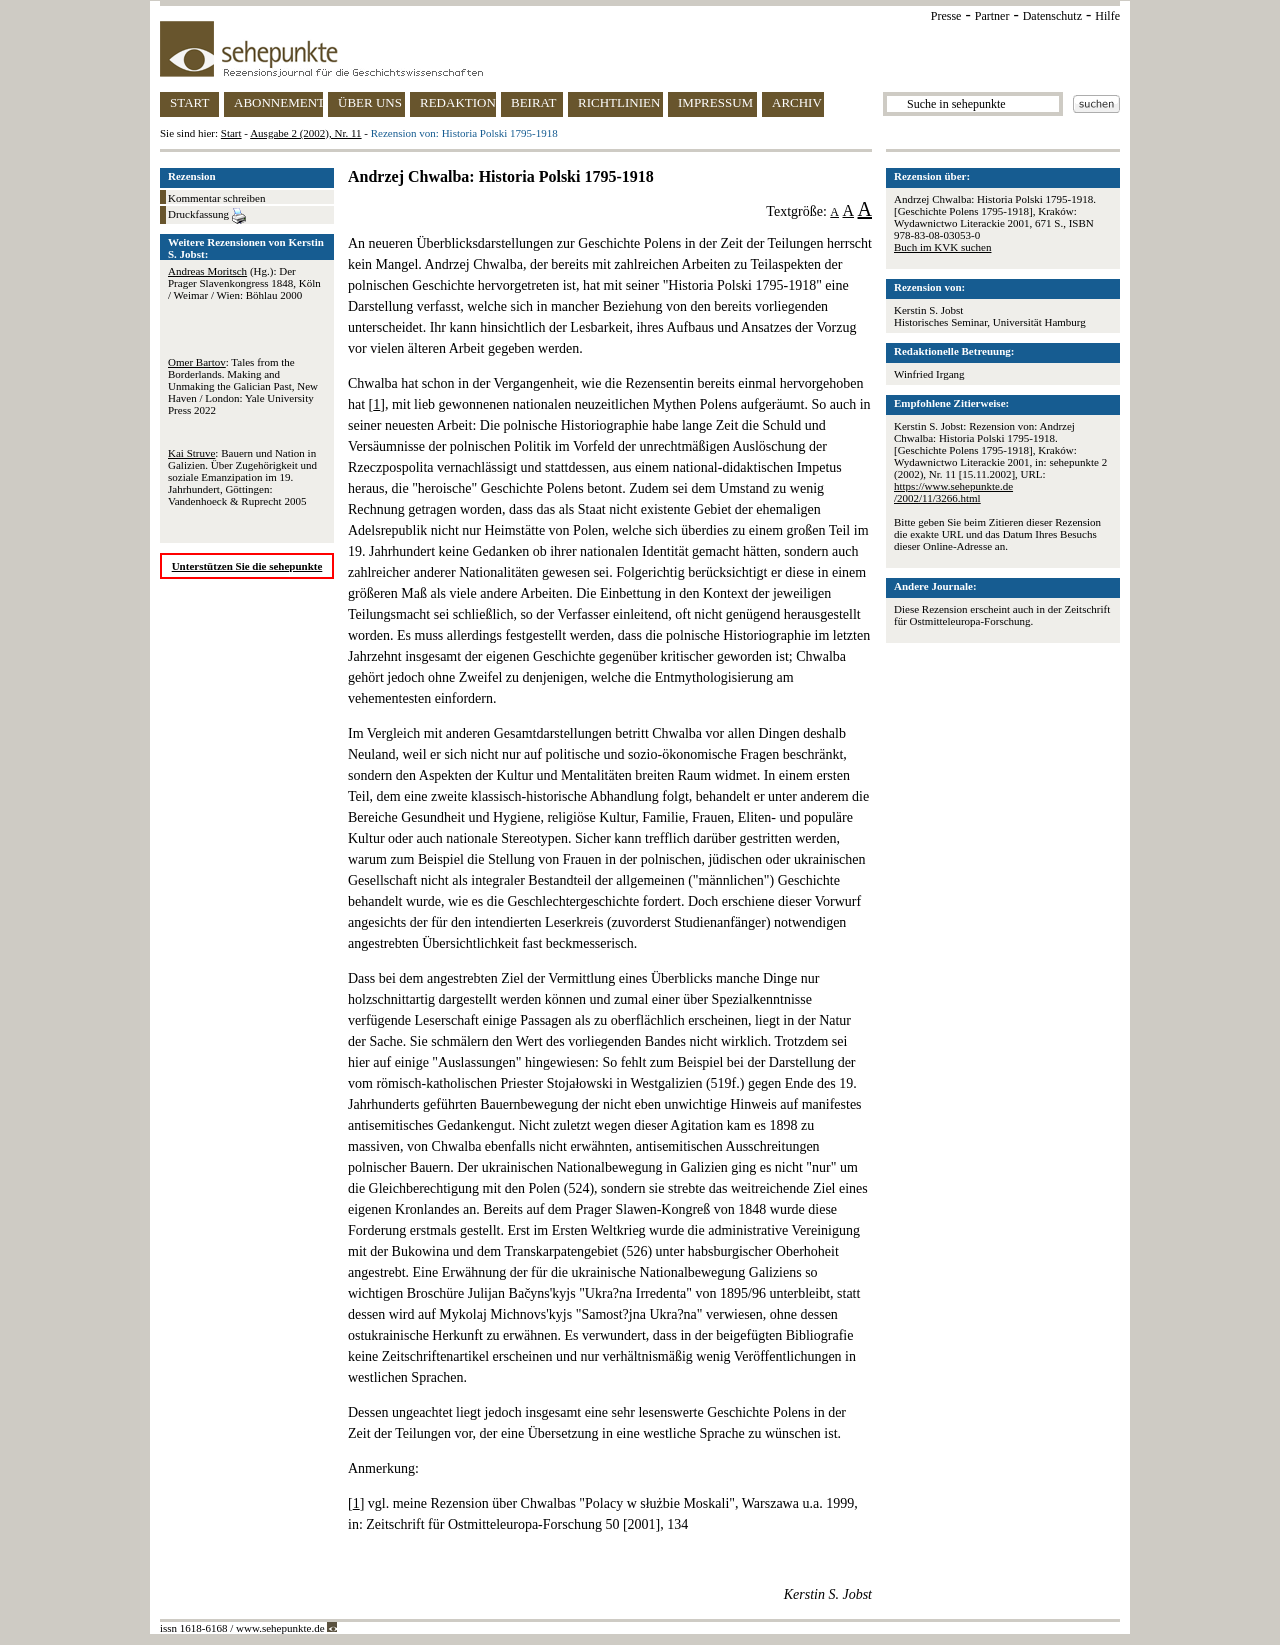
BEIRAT (534, 102)
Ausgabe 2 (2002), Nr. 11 (305, 133)
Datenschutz (1052, 16)
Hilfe (1107, 16)
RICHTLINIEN (619, 102)
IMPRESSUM (715, 102)
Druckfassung (207, 216)
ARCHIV (797, 102)
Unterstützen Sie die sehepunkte (247, 566)
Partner (992, 16)
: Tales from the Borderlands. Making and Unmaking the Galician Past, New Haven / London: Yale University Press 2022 (243, 386)
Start (231, 133)
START (189, 102)
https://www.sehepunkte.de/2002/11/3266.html (953, 492)
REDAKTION (458, 102)
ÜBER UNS (370, 102)
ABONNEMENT (278, 102)
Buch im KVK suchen (942, 247)
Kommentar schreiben (216, 198)
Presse (946, 16)
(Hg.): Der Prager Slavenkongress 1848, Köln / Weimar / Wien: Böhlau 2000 (244, 283)
